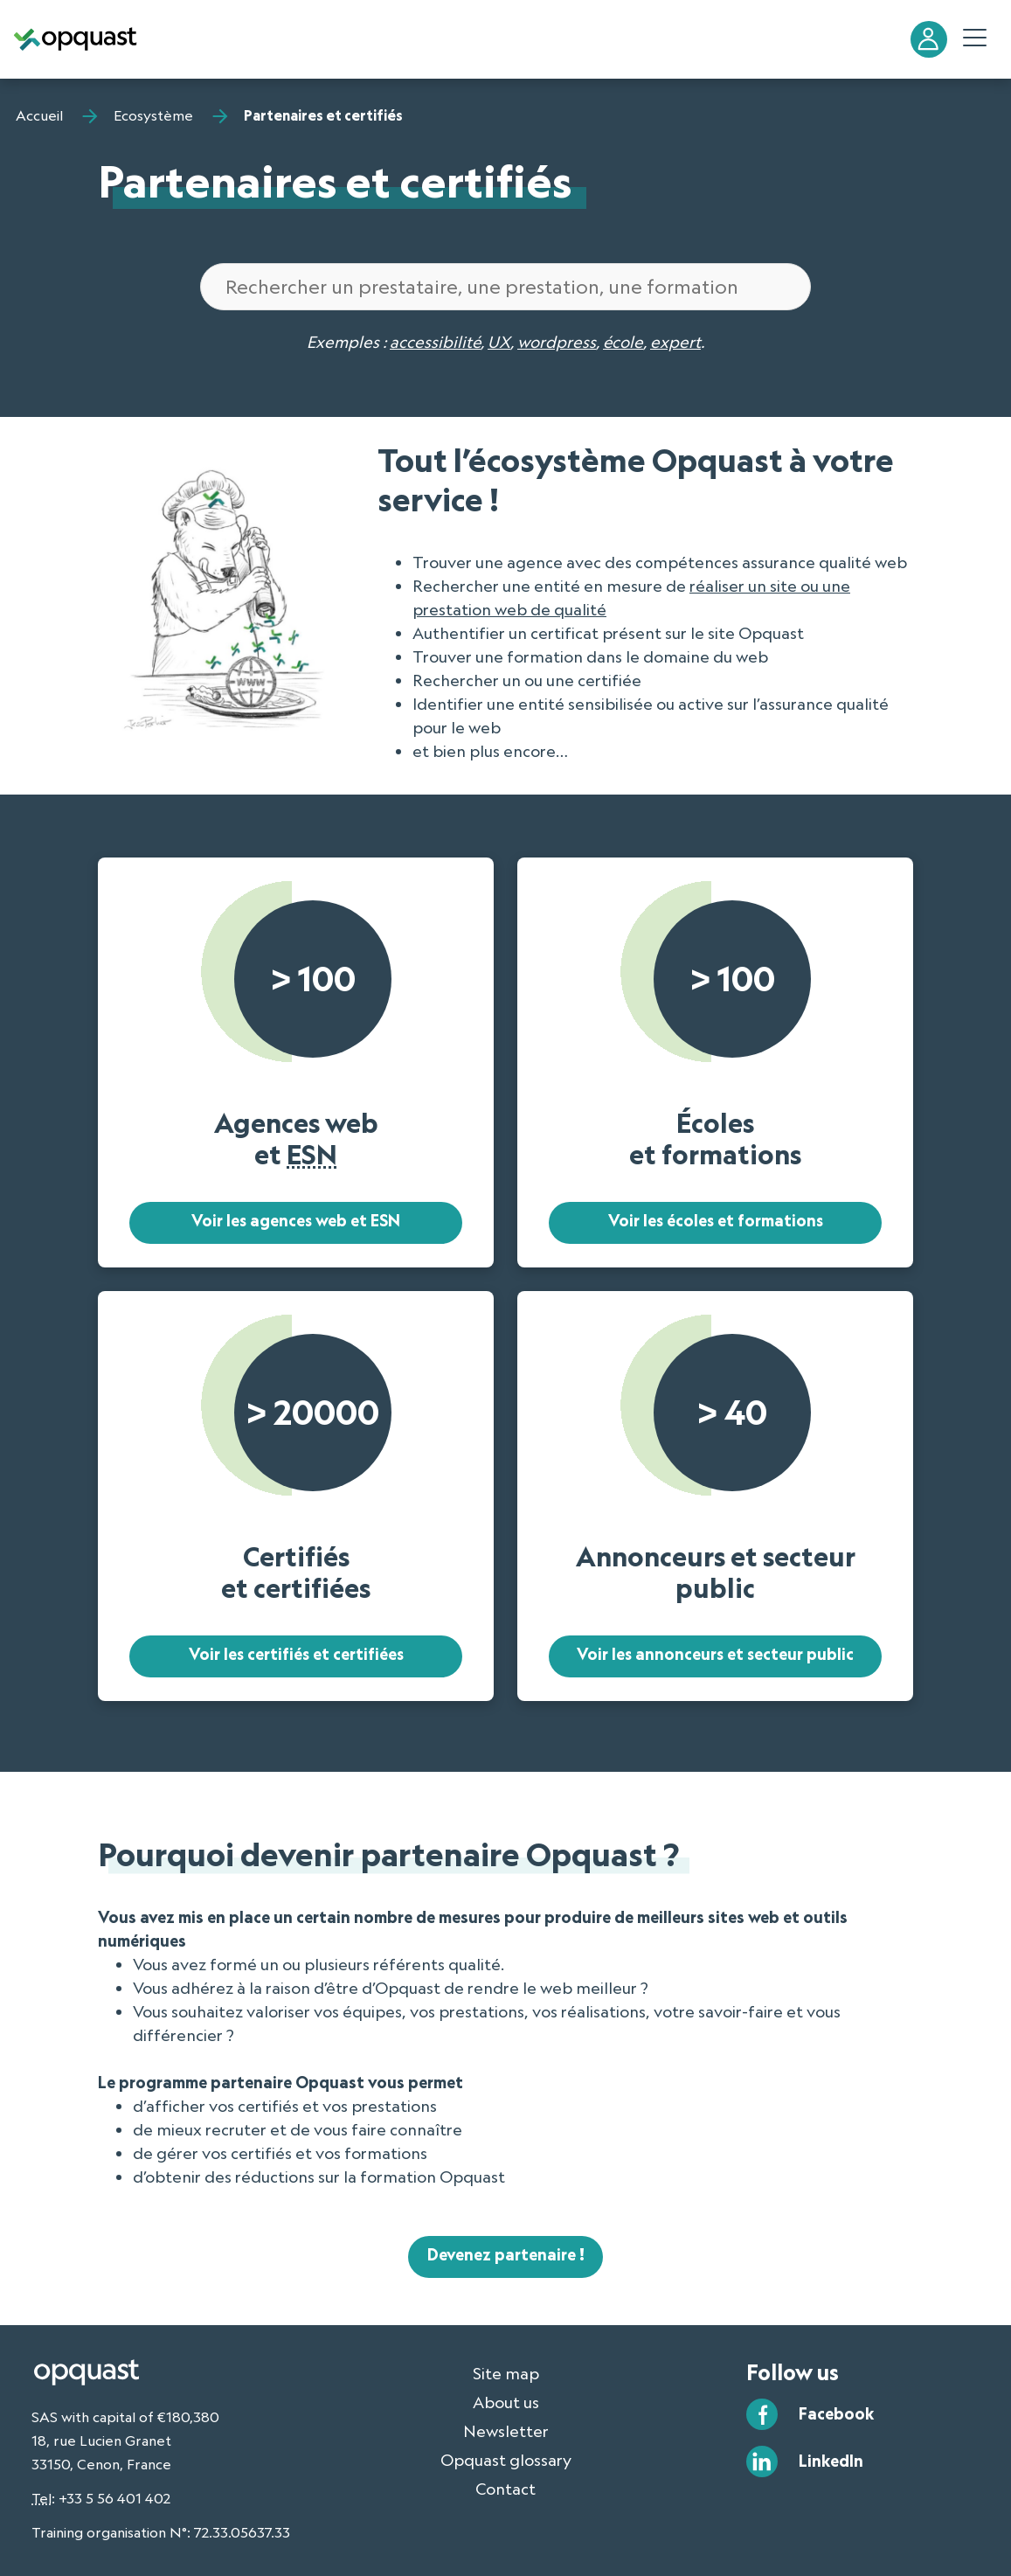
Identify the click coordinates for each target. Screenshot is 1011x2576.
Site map (506, 2373)
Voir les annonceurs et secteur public (715, 1654)
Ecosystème (153, 115)
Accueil (39, 115)
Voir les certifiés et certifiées (296, 1654)
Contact (505, 2488)
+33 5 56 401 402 (114, 2498)
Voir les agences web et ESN (295, 1221)
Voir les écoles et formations (715, 1221)
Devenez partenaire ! (506, 2255)
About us (506, 2402)
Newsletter (506, 2430)
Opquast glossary (505, 2459)
